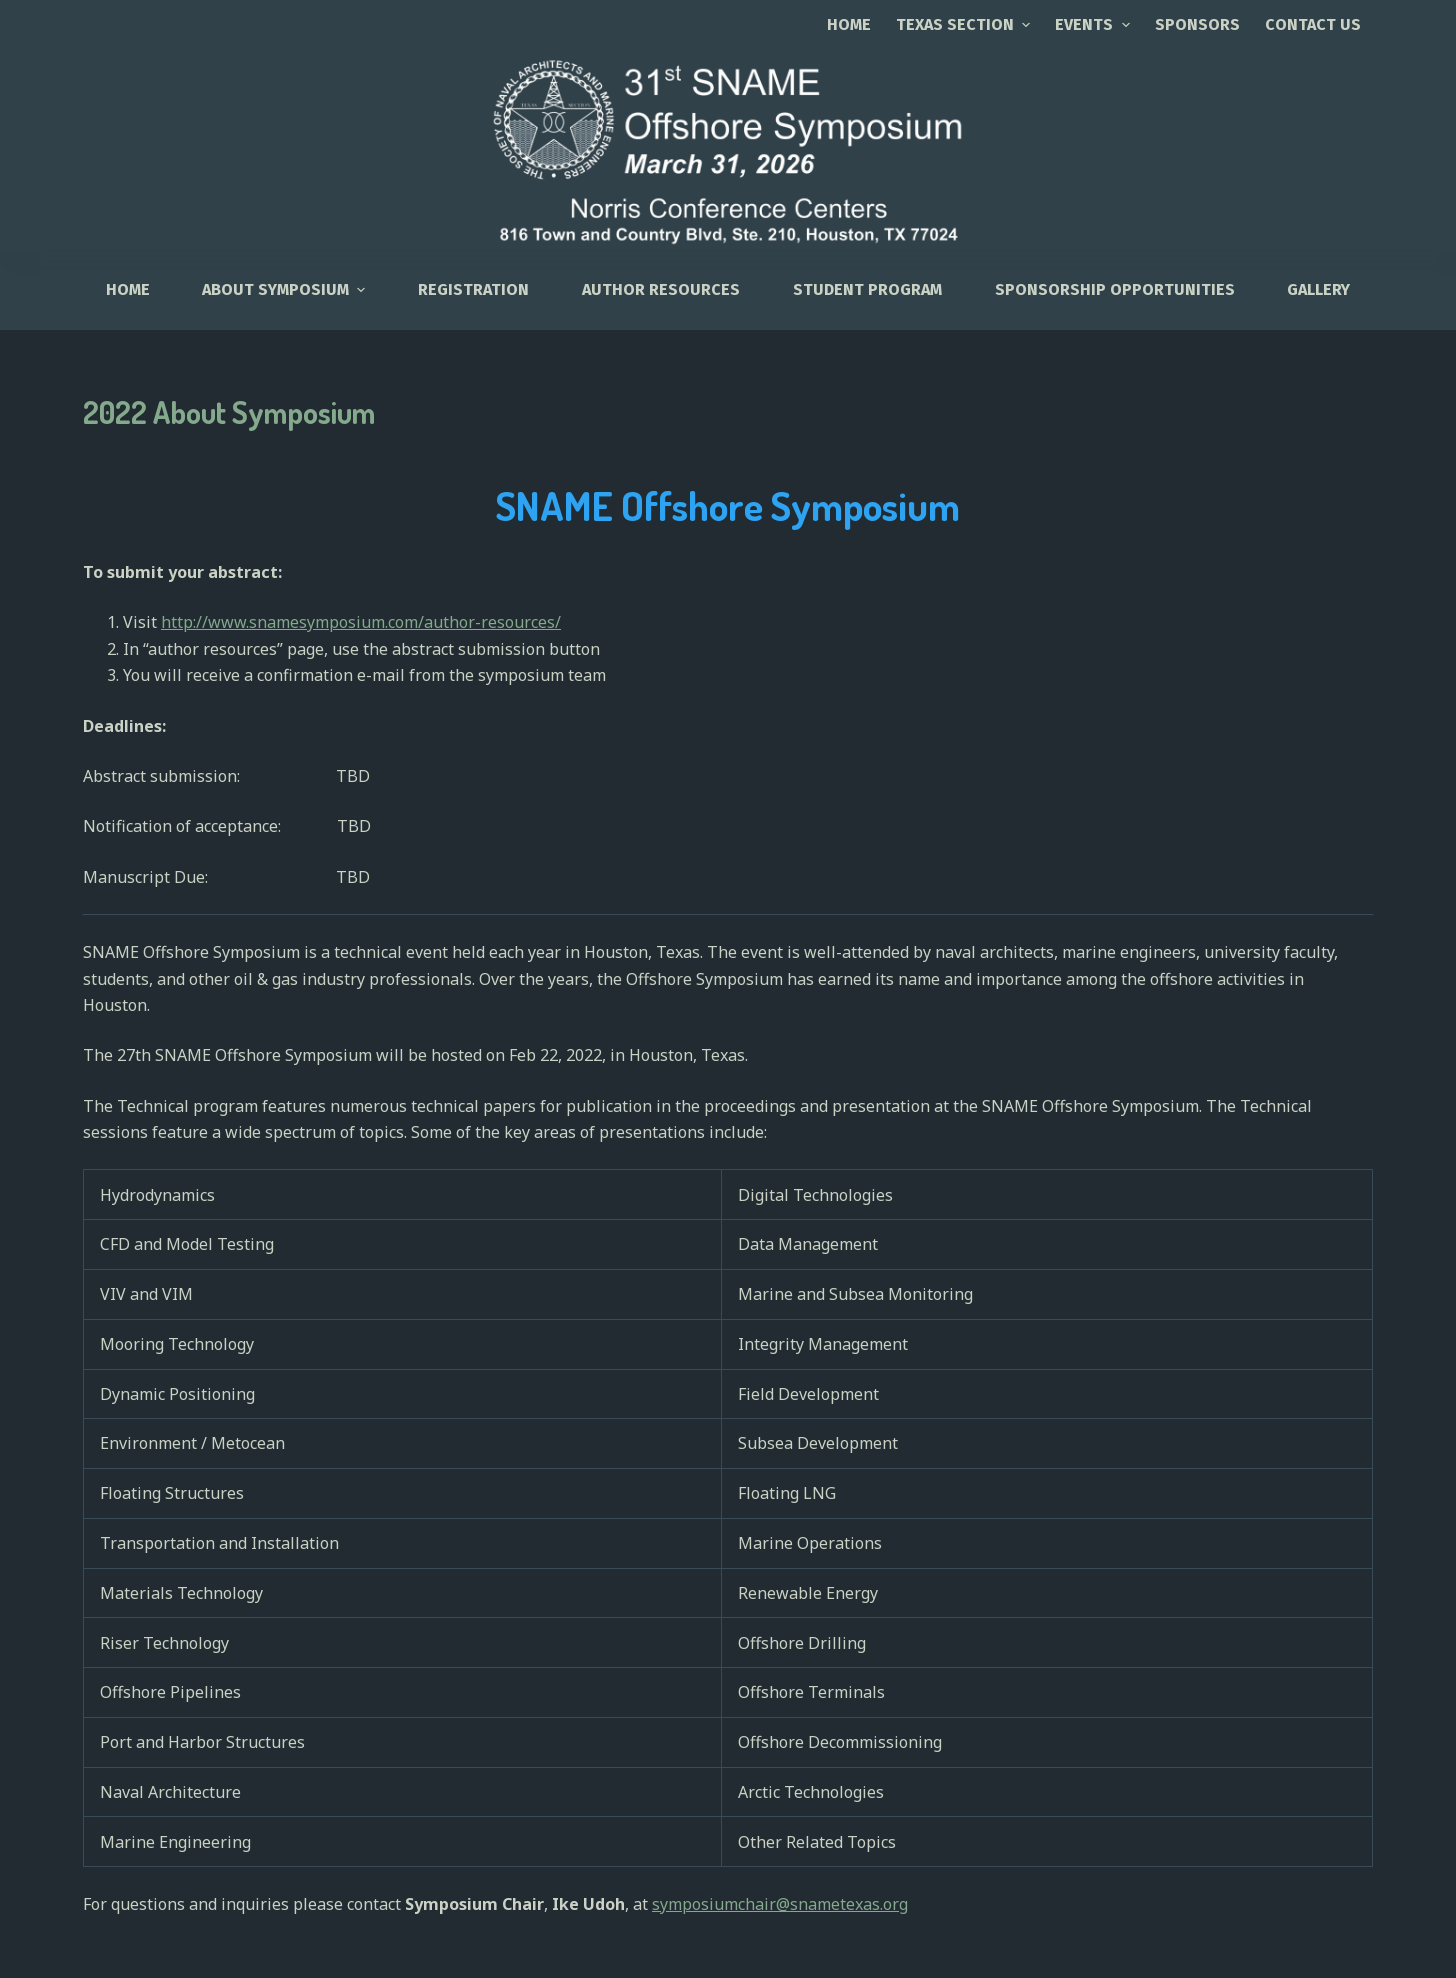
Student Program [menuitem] (867, 289)
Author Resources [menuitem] (661, 289)
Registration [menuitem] (473, 289)
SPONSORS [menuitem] (1197, 24)
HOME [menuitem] (128, 289)
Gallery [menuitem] (1318, 289)
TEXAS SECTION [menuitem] (965, 24)
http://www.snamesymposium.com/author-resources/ (361, 622)
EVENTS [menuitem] (1094, 24)
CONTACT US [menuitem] (1313, 24)
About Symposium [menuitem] (286, 289)
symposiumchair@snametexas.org (780, 1904)
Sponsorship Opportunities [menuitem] (1115, 289)
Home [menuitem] (849, 24)
